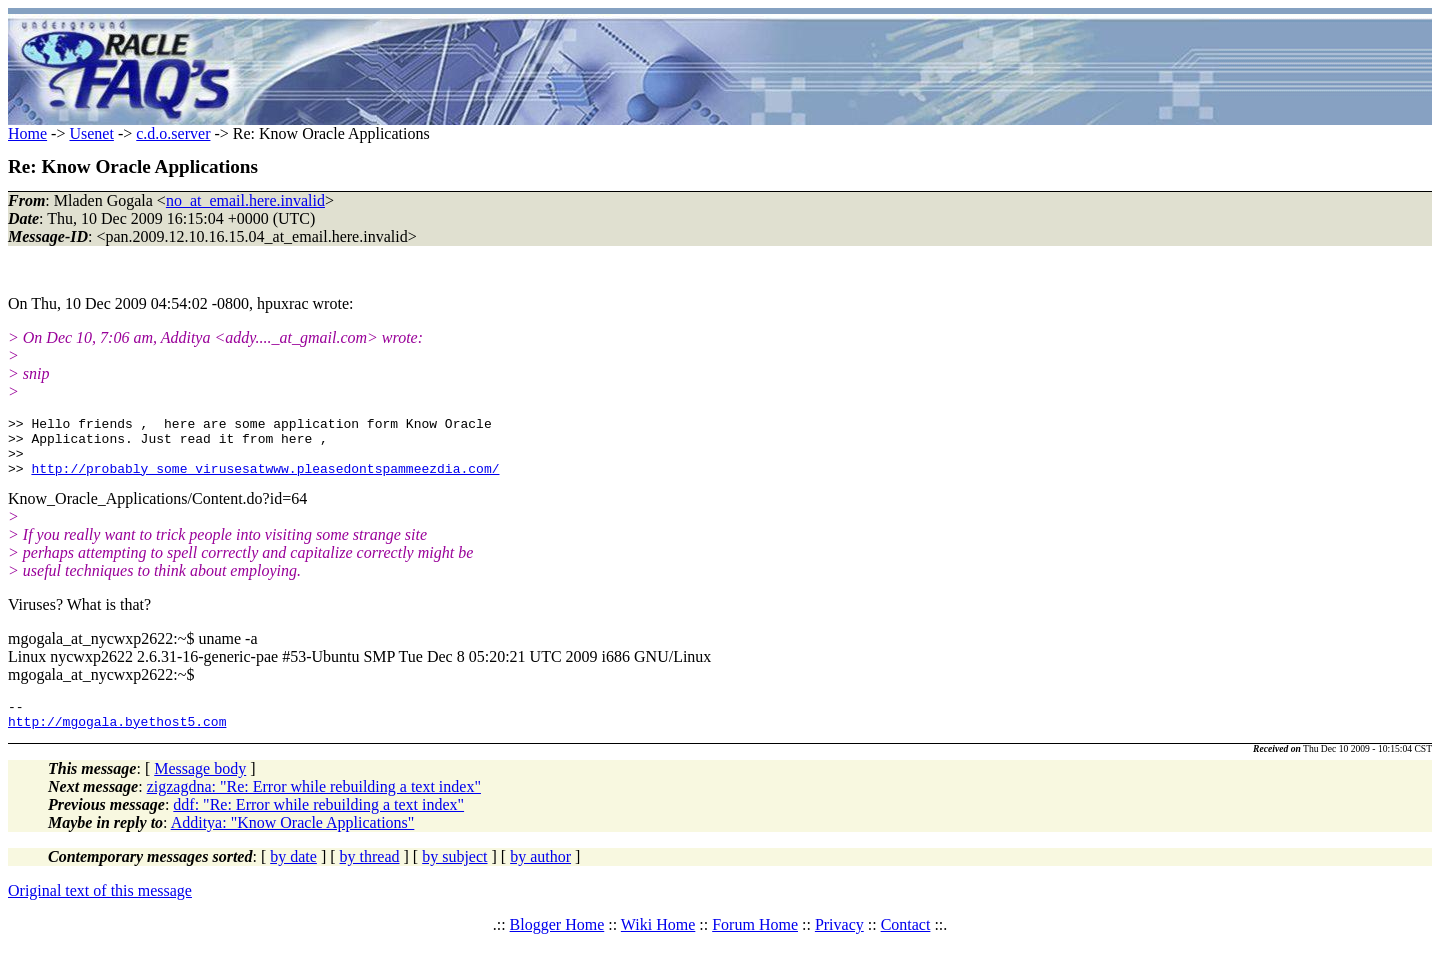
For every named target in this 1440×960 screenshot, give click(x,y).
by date (293, 874)
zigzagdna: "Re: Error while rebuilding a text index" (314, 804)
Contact (906, 942)
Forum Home (755, 942)
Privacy (839, 942)
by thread (370, 874)
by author (540, 874)
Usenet (91, 133)
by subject (454, 874)
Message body (200, 786)
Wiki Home (658, 942)
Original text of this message (100, 908)
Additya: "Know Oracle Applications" (293, 840)
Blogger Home (557, 942)
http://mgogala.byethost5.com (117, 739)
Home (27, 133)
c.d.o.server (173, 133)
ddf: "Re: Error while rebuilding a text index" (318, 822)
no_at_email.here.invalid (245, 200)
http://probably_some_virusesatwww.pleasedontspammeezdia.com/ (265, 480)
